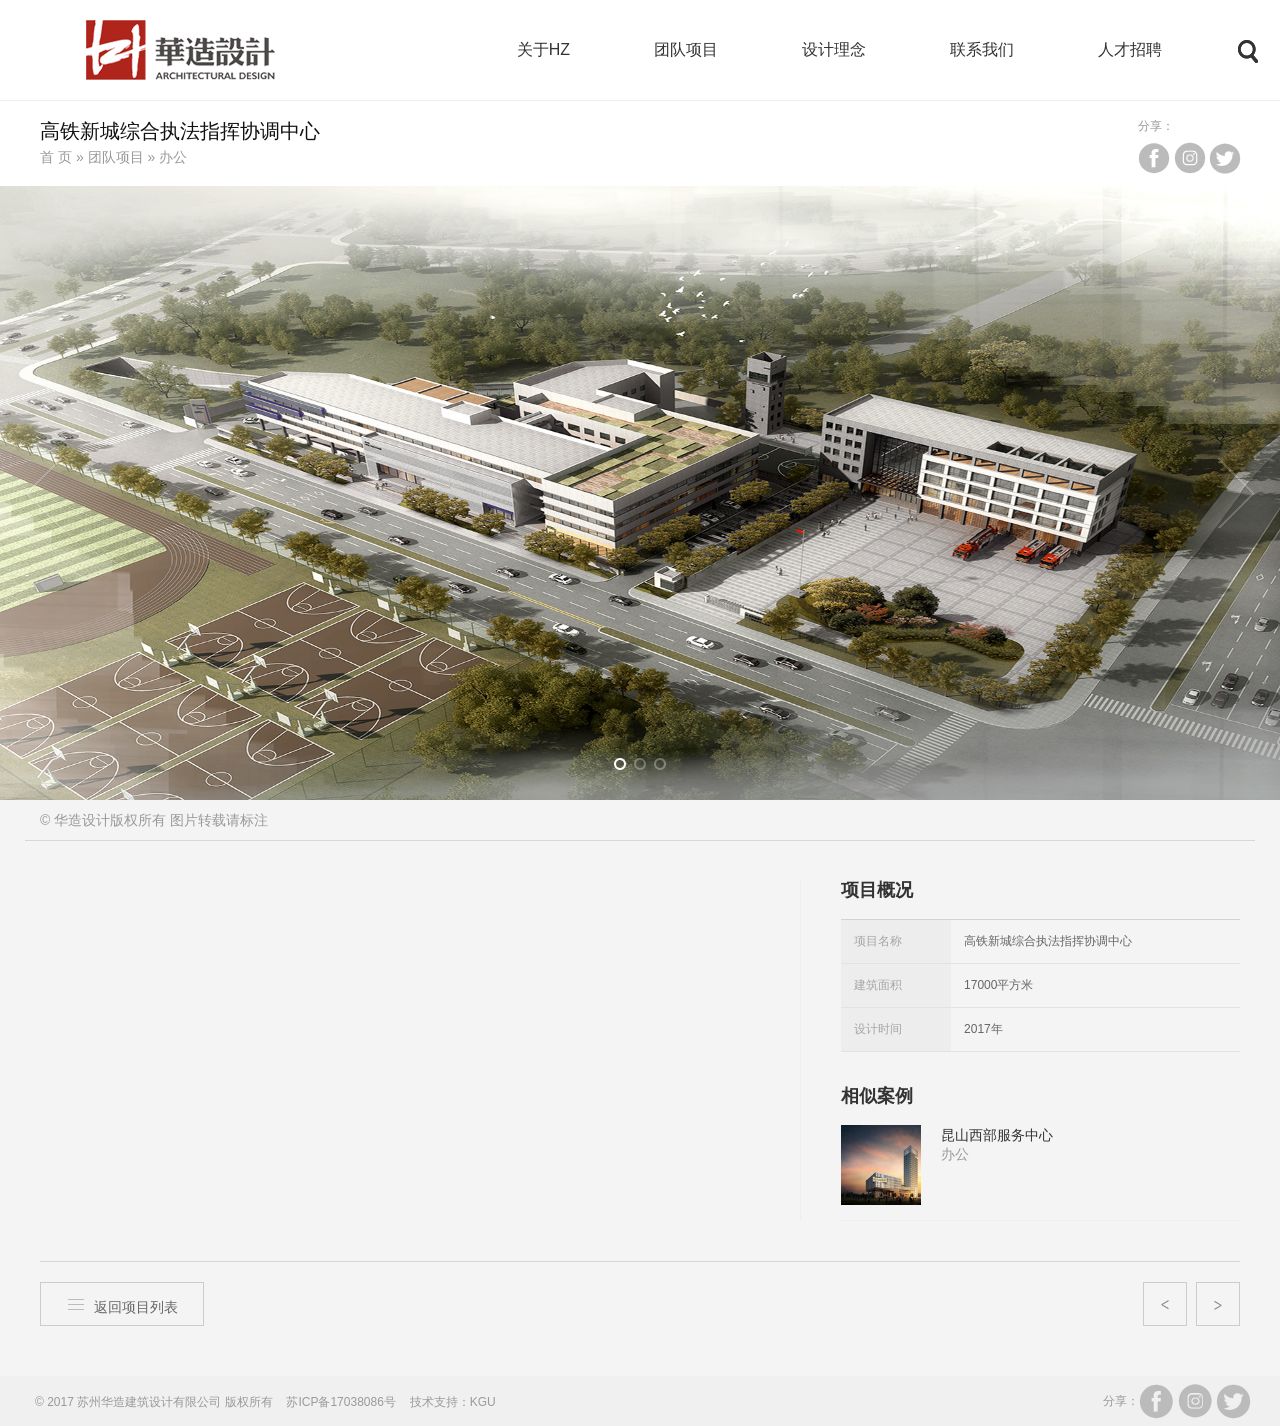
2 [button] (646, 768)
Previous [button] (44, 493)
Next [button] (1236, 493)
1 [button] (626, 768)
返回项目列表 (122, 1304)
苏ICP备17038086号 (340, 1402)
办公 (173, 157)
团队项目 (116, 157)
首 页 (56, 157)
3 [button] (666, 768)
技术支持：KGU (453, 1402)
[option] (640, 493)
